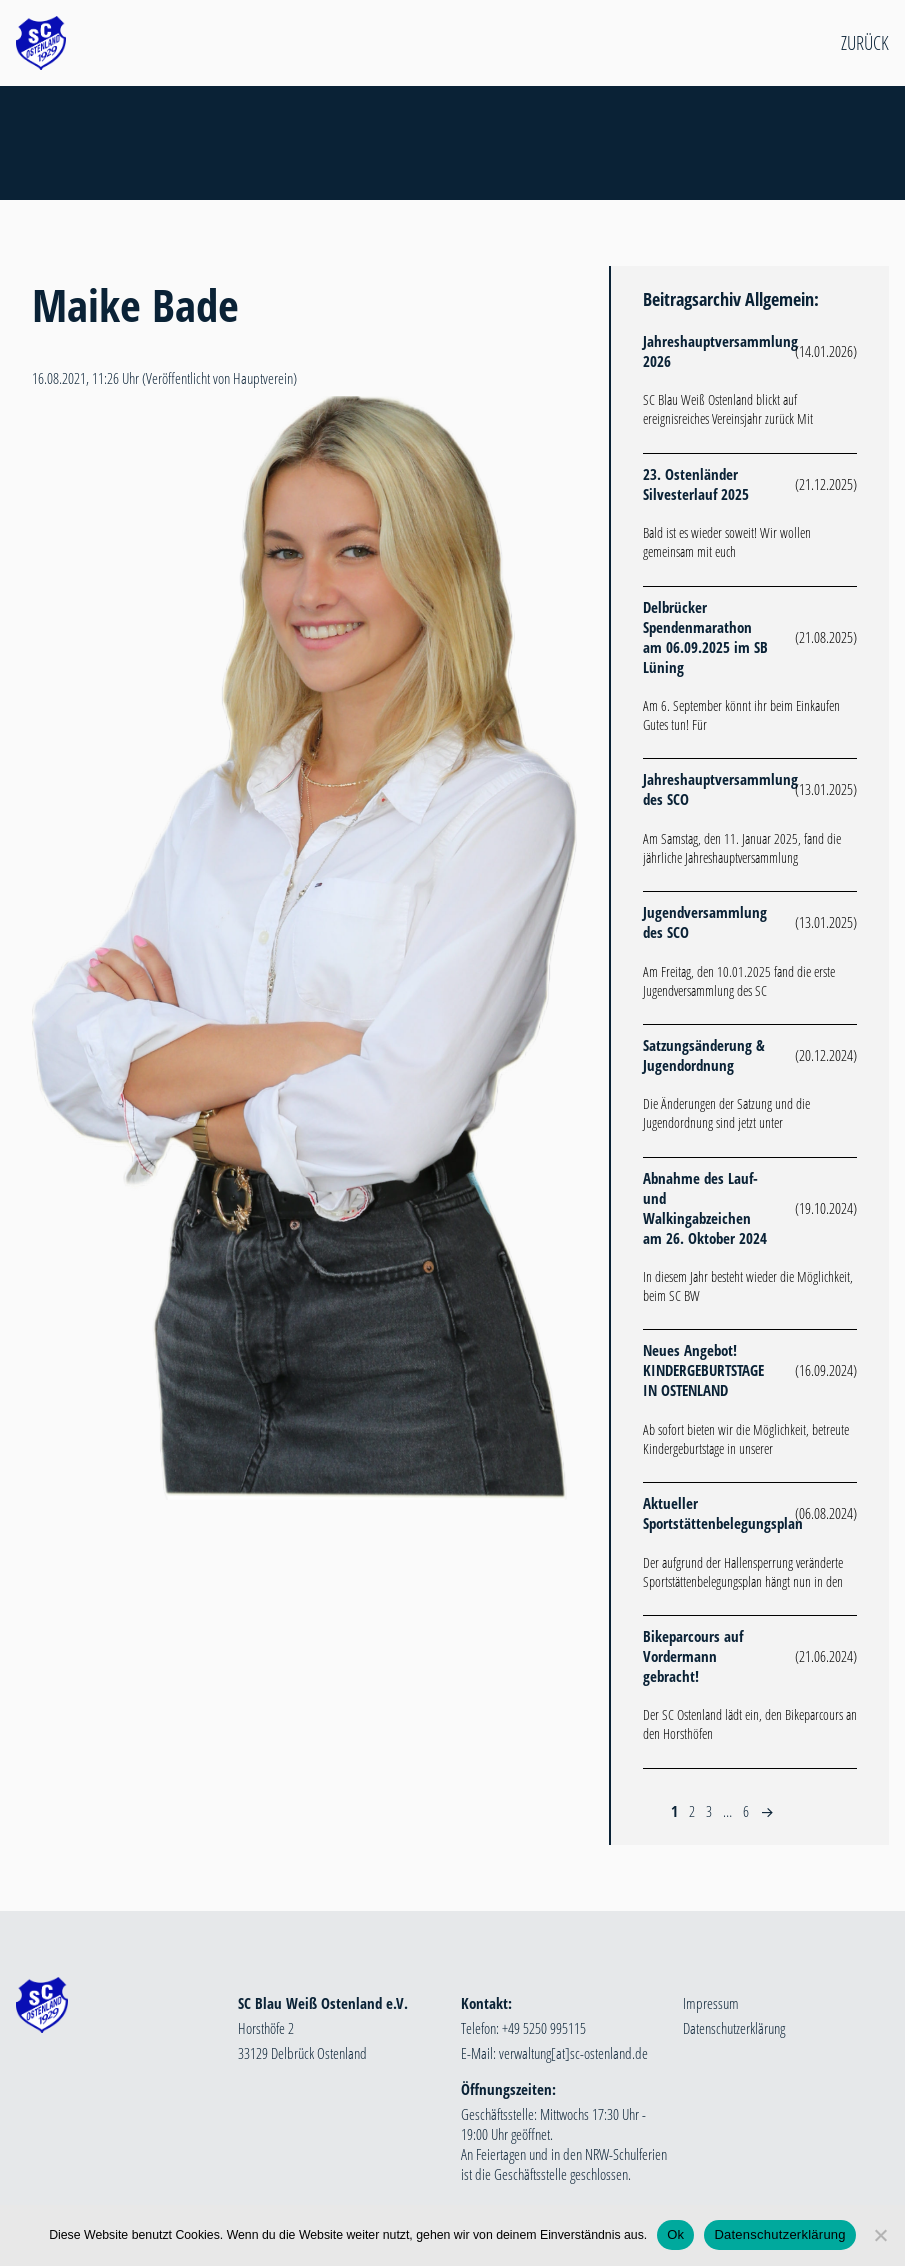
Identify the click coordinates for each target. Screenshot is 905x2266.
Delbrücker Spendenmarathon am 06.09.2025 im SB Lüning (705, 637)
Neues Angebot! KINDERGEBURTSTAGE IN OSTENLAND (703, 1370)
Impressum (711, 2003)
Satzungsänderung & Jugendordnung (704, 1055)
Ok (675, 2234)
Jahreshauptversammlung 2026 (720, 351)
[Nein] (880, 2235)
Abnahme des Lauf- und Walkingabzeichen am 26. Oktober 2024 (705, 1208)
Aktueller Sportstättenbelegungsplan (723, 1513)
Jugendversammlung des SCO (705, 922)
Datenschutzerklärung (734, 2028)
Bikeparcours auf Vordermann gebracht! (693, 1656)
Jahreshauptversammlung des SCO (720, 789)
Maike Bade (135, 304)
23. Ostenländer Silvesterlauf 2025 (696, 484)
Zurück (865, 43)
